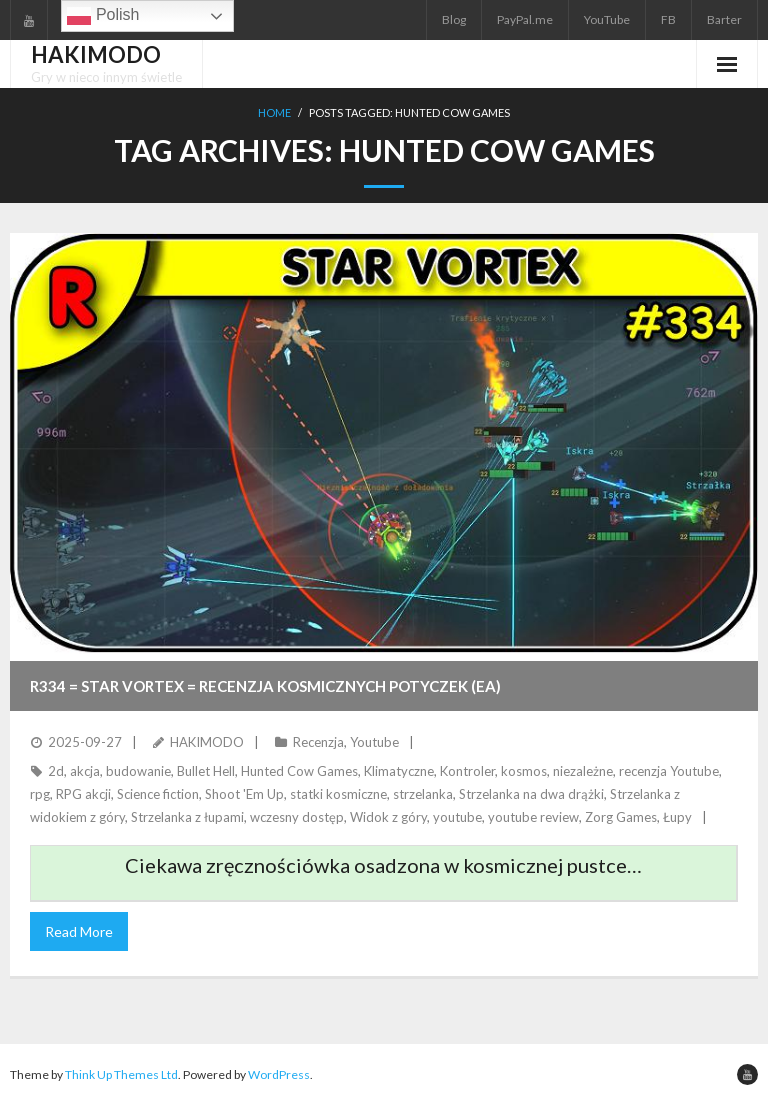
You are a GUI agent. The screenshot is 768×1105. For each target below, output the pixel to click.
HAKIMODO (207, 742)
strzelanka (423, 794)
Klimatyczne (399, 771)
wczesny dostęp (297, 817)
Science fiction (158, 794)
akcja (85, 771)
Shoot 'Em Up (244, 794)
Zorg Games (621, 817)
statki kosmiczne (338, 794)
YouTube (607, 19)
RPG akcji (83, 794)
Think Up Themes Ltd (121, 1074)
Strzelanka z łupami (187, 817)
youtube (457, 817)
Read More (79, 931)
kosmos (524, 771)
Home (274, 112)
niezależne (583, 771)
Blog (454, 19)
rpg (40, 794)
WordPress (279, 1074)
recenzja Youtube (669, 771)
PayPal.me (525, 19)
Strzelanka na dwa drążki (531, 794)
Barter (724, 19)
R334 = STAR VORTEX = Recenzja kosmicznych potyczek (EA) (265, 686)
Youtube (374, 742)
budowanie (138, 771)
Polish (103, 16)
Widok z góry (388, 817)
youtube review (533, 817)
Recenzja (318, 742)
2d (56, 771)
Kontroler (467, 771)
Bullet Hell (206, 771)
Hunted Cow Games (299, 771)
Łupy (677, 817)
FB (668, 19)
